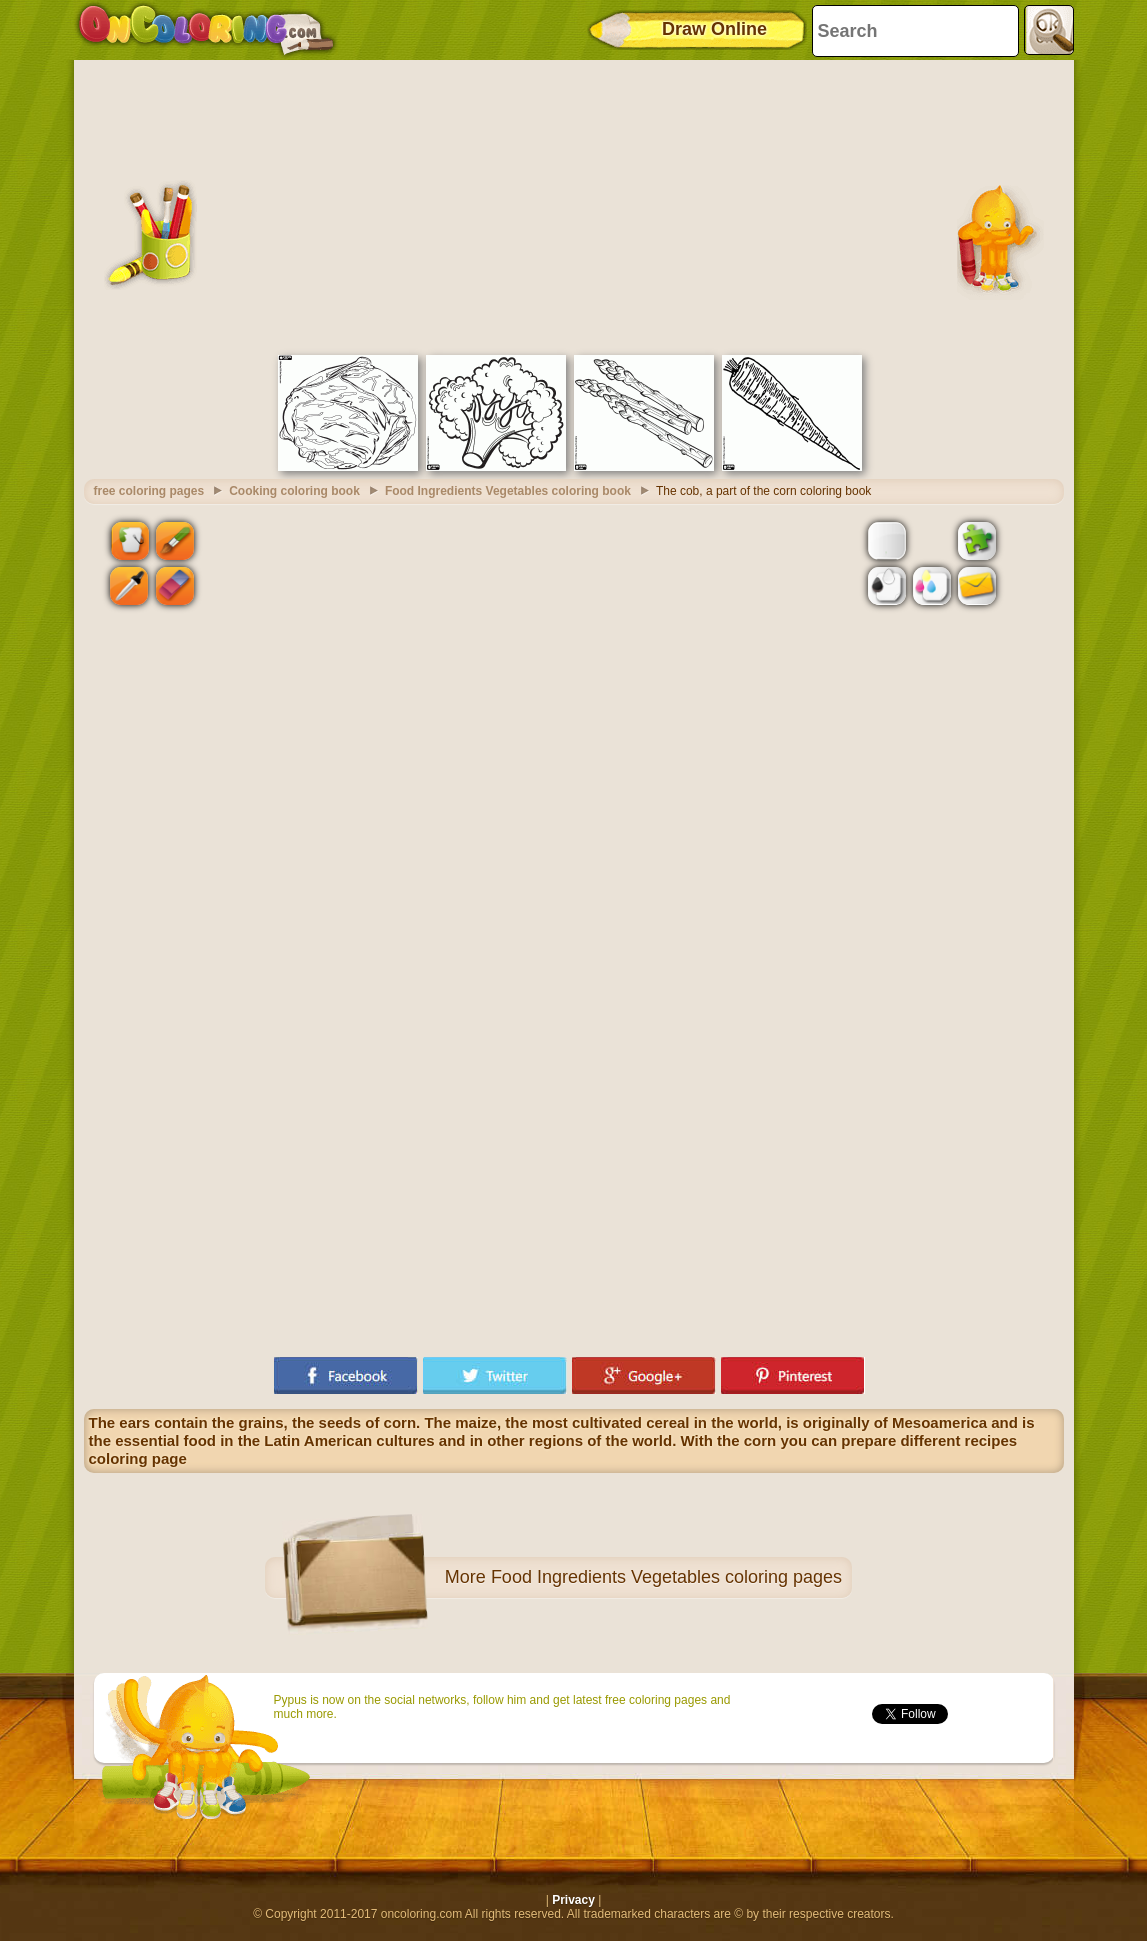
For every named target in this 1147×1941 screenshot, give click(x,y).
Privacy (573, 1900)
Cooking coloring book (294, 491)
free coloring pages (149, 491)
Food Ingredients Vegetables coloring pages (666, 1577)
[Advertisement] (574, 205)
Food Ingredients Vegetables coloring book (508, 491)
